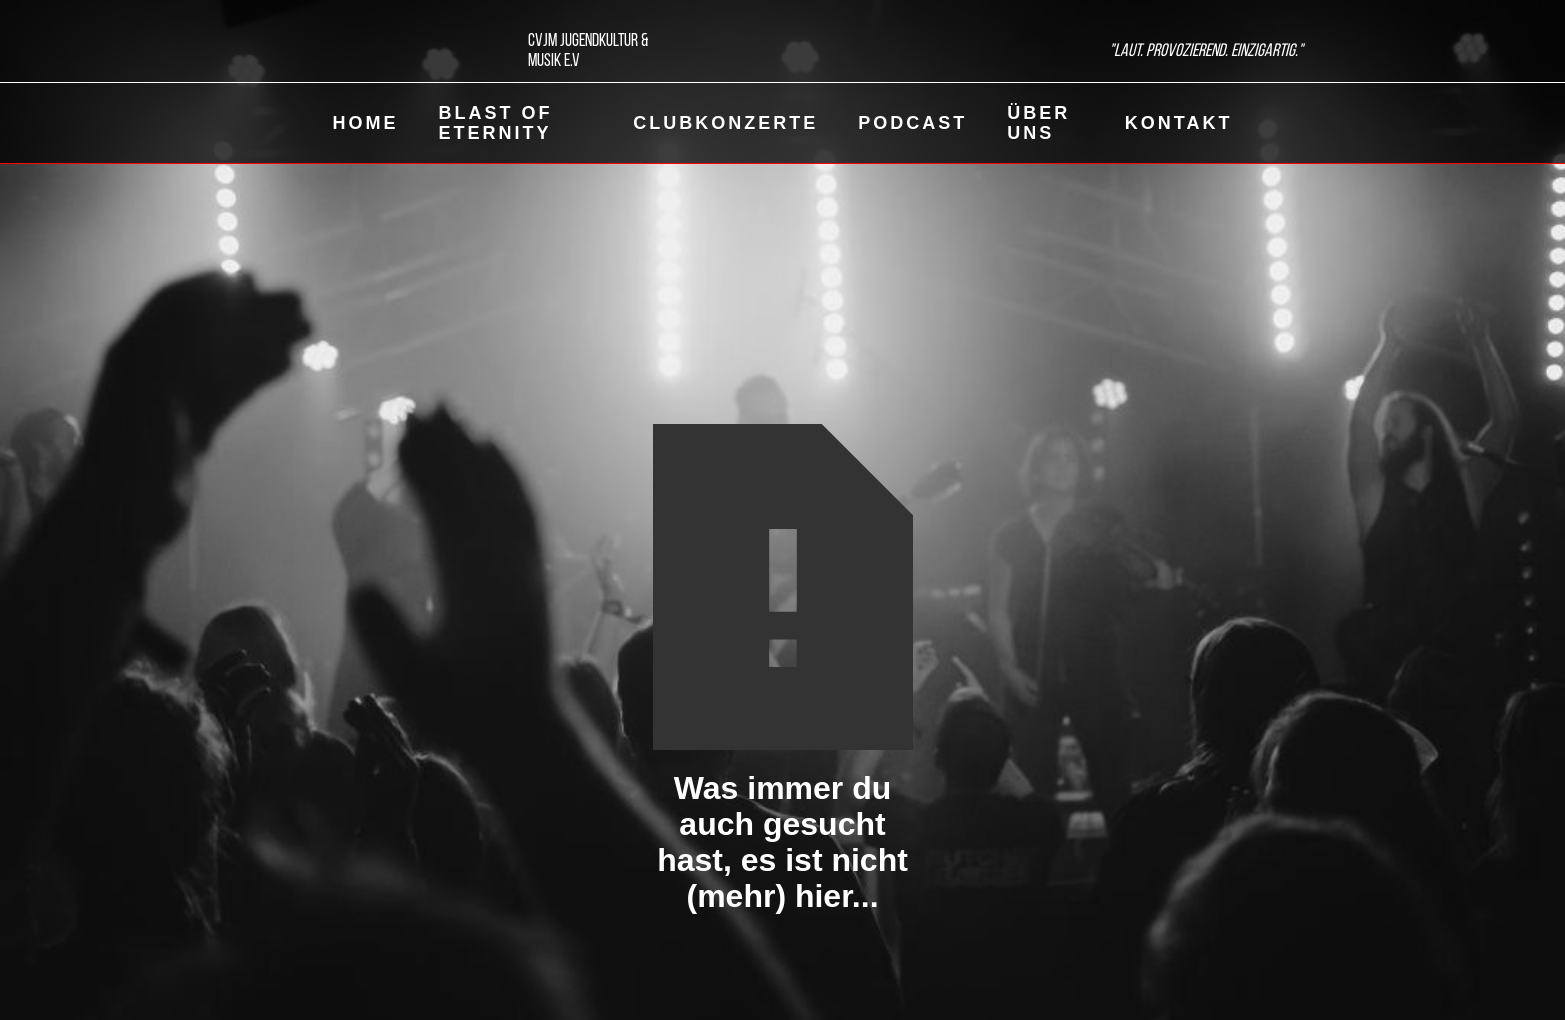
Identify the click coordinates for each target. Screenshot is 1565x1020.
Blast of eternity (496, 123)
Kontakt (1179, 123)
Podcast (912, 123)
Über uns (1038, 123)
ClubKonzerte (725, 123)
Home (366, 123)
